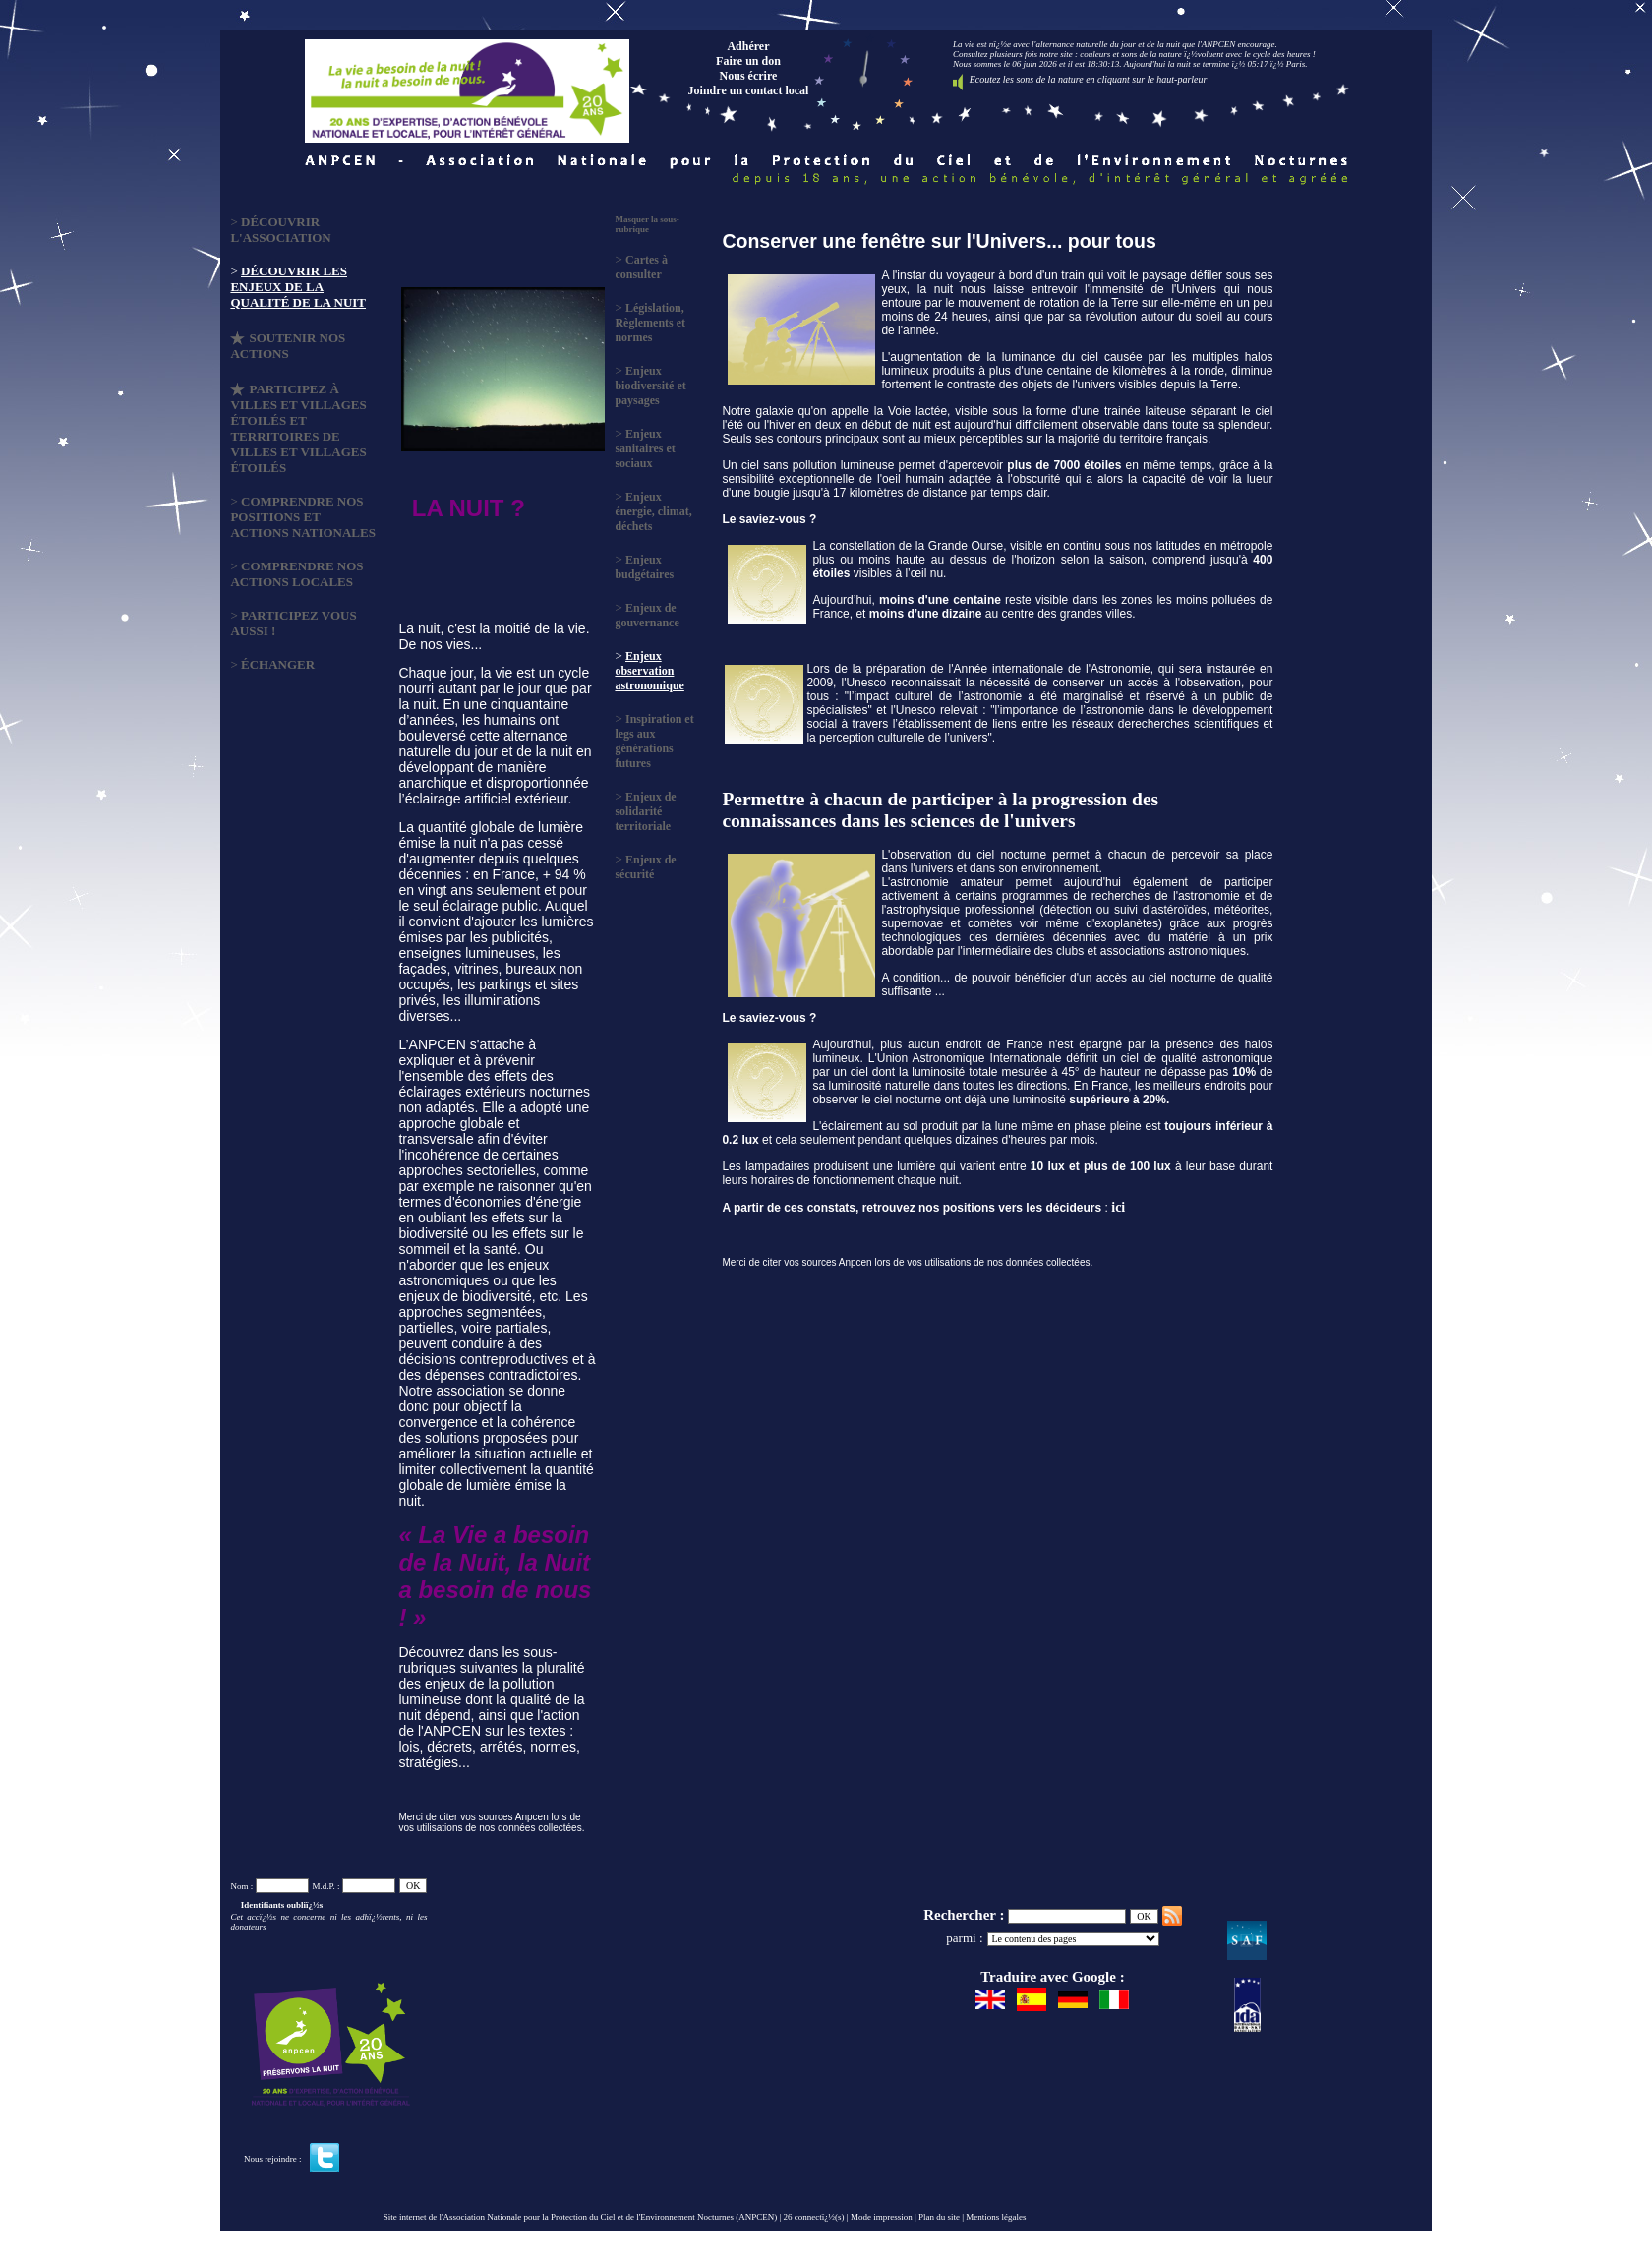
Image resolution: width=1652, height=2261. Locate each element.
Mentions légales (996, 2217)
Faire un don (748, 61)
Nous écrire (749, 76)
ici (1117, 1207)
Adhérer (748, 46)
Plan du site (939, 2217)
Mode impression (882, 2217)
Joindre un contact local (748, 90)
